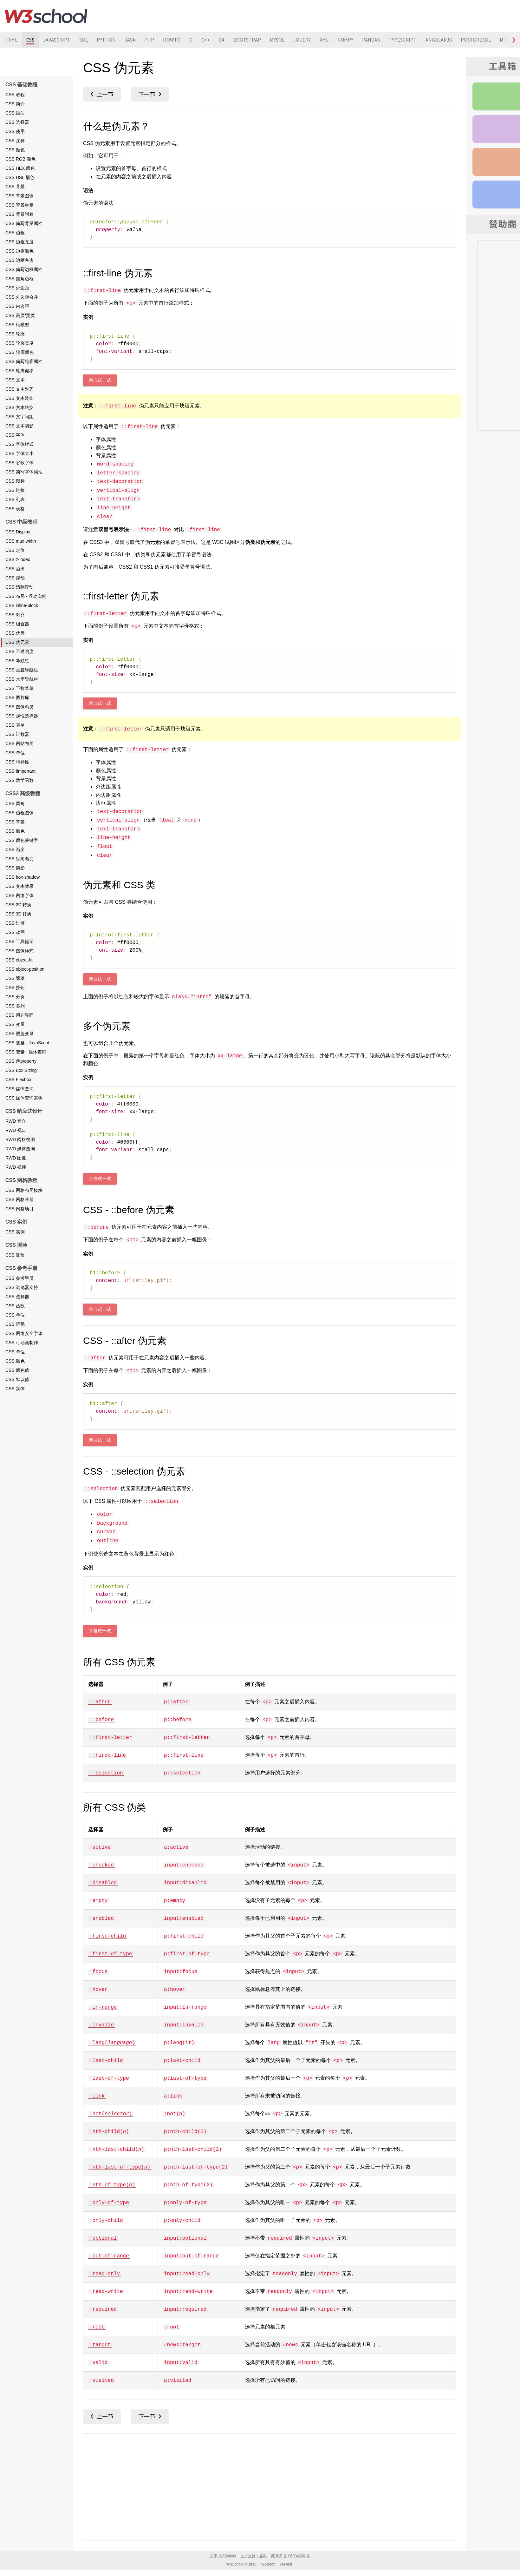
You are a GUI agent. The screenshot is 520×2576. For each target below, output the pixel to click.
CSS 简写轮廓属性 (23, 361)
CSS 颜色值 (17, 1370)
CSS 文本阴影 (19, 425)
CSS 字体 (15, 435)
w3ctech (268, 2564)
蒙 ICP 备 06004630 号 (290, 2556)
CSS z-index (17, 559)
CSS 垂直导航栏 (21, 669)
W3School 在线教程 (46, 16)
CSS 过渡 (15, 923)
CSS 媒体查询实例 (23, 1097)
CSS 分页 (15, 996)
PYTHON (106, 39)
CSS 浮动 (15, 577)
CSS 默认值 (17, 1379)
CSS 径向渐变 (19, 858)
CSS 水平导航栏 (21, 679)
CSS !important (20, 771)
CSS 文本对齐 (19, 389)
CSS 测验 (15, 1255)
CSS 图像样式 (19, 950)
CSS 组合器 (17, 623)
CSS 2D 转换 (18, 904)
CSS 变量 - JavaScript (27, 1042)
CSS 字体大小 (19, 453)
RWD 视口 (15, 1130)
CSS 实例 (15, 1231)
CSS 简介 (15, 103)
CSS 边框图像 (19, 812)
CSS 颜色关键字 (21, 840)
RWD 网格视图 (20, 1139)
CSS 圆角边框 (19, 278)
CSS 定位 (15, 550)
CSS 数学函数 (19, 780)
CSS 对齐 (15, 614)
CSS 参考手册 (19, 1278)
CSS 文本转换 (19, 407)
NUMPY (345, 39)
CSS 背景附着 (19, 214)
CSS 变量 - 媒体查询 (25, 1051)
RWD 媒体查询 (20, 1148)
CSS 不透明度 (19, 651)
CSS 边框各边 (19, 260)
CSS (30, 39)
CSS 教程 (15, 94)
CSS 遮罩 (15, 978)
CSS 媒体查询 (19, 1088)
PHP (149, 39)
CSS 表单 (15, 725)
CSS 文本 (15, 379)
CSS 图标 (15, 481)
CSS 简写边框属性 (23, 269)
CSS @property (20, 1061)
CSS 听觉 (15, 1324)
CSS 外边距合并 (21, 297)
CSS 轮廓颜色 (19, 352)
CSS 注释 (15, 140)
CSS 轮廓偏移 (19, 370)
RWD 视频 (15, 1167)
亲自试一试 (100, 380)
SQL (83, 39)
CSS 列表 (15, 499)
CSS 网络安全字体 (23, 1333)
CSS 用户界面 (19, 1015)
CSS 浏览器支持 (21, 1287)
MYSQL (277, 39)
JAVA (130, 39)
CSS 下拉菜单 (19, 688)
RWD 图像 (15, 1157)
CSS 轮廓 (15, 333)
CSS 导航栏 (17, 660)
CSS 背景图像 (19, 195)
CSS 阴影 (15, 867)
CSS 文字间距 (19, 416)
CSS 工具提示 (19, 941)
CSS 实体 (15, 1388)
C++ (205, 39)
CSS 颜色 (15, 149)
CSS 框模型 (17, 324)
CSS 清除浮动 (19, 587)
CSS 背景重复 (19, 205)
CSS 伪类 (15, 633)
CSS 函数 (15, 1305)
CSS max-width (20, 541)
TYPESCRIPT (403, 39)
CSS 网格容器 (19, 1199)
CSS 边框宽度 (19, 241)
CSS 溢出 (15, 568)
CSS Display (17, 531)
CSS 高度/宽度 (20, 315)
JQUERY (302, 39)
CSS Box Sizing (21, 1070)
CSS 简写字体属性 (23, 471)
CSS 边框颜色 (19, 251)
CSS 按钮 (15, 987)
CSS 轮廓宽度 (19, 343)
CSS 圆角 (15, 803)
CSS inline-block (21, 605)
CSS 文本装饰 (19, 398)
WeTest (286, 2564)
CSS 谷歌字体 (19, 462)
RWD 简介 (15, 1121)
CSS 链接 (15, 490)
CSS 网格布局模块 (23, 1190)
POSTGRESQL (476, 39)
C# (221, 39)
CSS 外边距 (17, 287)
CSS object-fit (19, 959)
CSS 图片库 (17, 697)
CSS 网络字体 (19, 895)
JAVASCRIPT (56, 39)
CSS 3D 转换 (18, 913)
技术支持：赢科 (253, 2556)
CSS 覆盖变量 (19, 1033)
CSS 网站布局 (19, 743)
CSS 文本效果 (19, 886)
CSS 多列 (15, 1005)
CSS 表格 (15, 508)
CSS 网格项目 (19, 1208)
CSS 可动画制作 (21, 1342)
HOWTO (172, 39)
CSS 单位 (15, 752)
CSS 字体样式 (19, 444)
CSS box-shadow (22, 877)
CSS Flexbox (18, 1079)
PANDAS (371, 39)
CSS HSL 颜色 (19, 177)
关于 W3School (223, 2556)
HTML (10, 39)
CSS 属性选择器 (21, 715)
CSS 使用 (15, 131)
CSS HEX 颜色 (20, 168)
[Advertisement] (269, 2485)
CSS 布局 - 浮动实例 (25, 596)
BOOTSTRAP (247, 39)
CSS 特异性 (17, 761)
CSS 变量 (15, 1024)
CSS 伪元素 (17, 642)
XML (324, 39)
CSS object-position (24, 969)
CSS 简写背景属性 (23, 223)
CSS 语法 (15, 113)
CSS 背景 (15, 186)
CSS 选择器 (17, 122)
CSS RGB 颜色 (20, 159)
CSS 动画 (15, 932)
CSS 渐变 (15, 849)
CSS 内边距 (17, 306)
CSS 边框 (15, 232)
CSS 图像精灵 (19, 706)
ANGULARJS (439, 39)
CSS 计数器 (17, 734)
